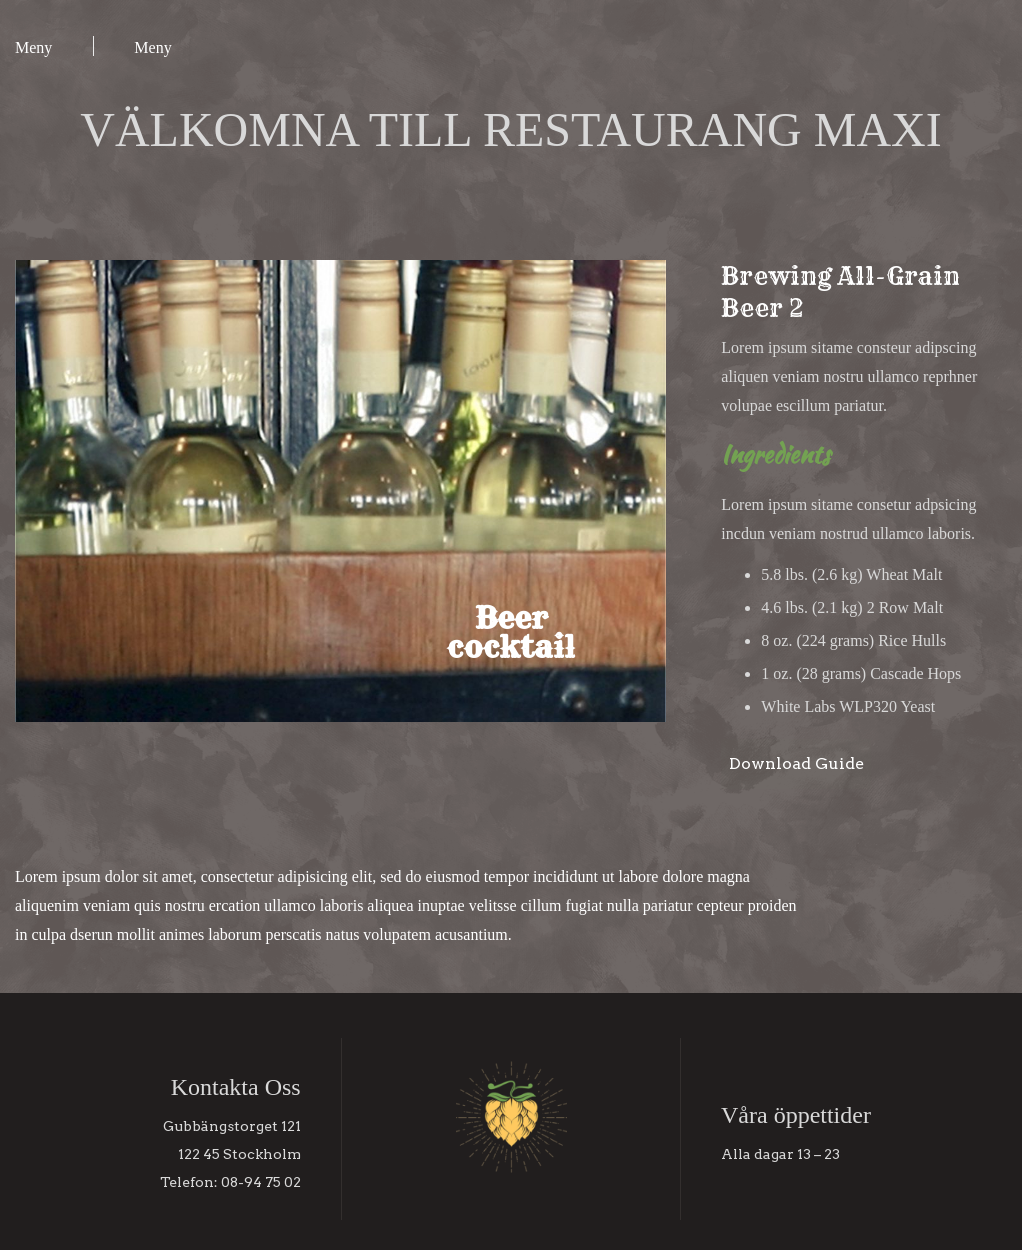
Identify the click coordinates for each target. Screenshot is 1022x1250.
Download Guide (796, 763)
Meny (33, 47)
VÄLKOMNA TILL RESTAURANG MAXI (510, 129)
